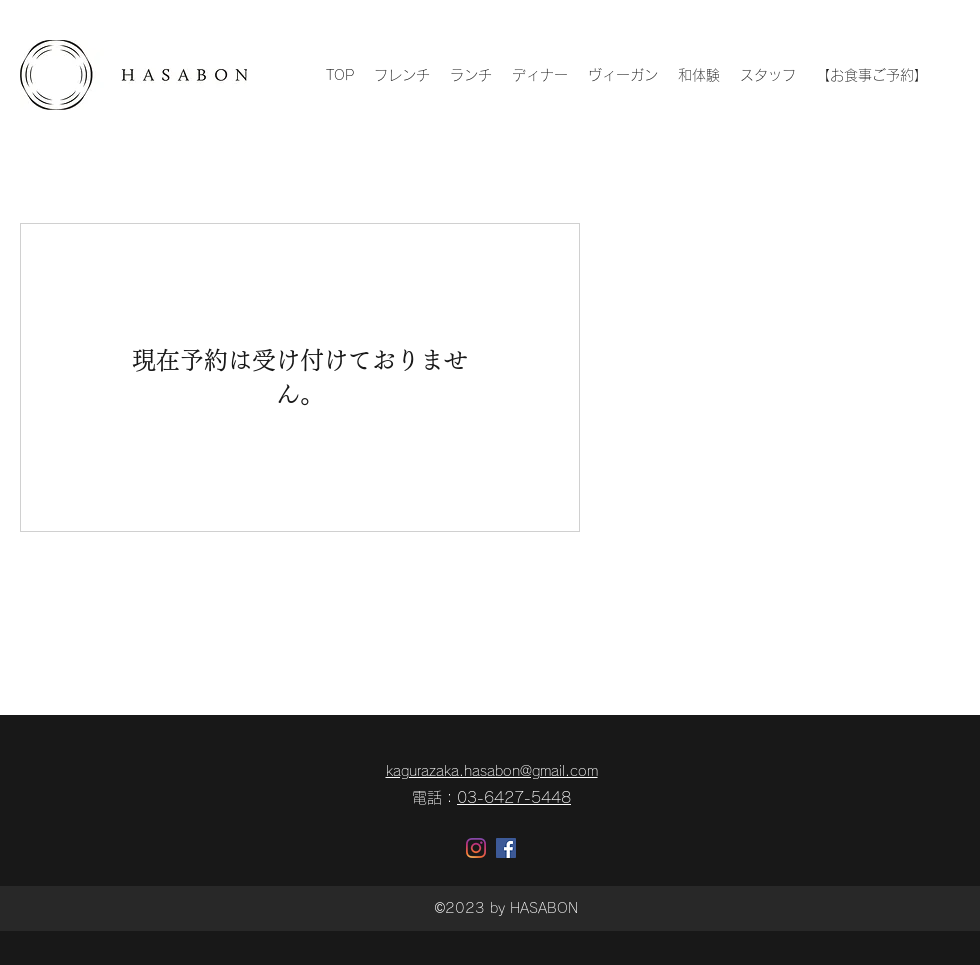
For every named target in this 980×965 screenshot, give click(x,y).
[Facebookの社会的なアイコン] (506, 848)
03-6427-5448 (514, 797)
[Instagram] (476, 848)
